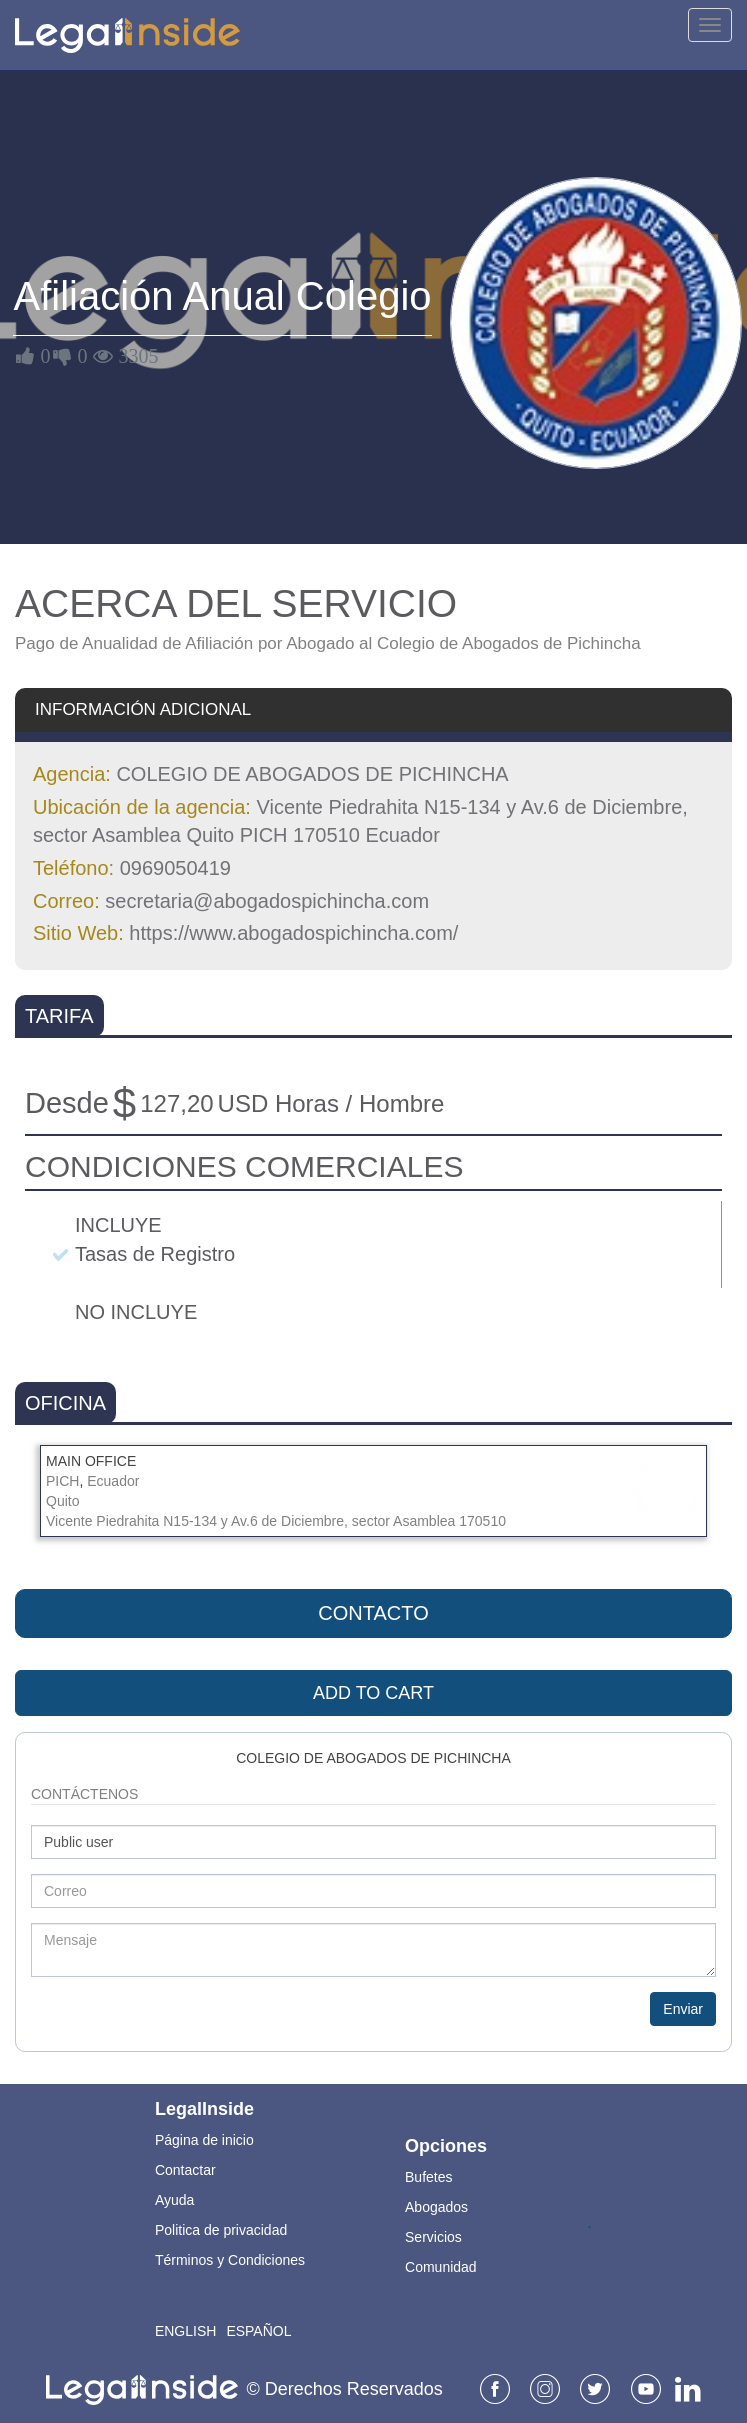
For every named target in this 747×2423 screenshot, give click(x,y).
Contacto (373, 1613)
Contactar (185, 2170)
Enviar (683, 2009)
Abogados (436, 2207)
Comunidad (441, 2267)
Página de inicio (204, 2140)
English (185, 2331)
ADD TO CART (373, 1693)
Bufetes (428, 2177)
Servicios (433, 2237)
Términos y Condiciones (230, 2260)
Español (258, 2331)
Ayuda (174, 2200)
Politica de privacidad (221, 2230)
